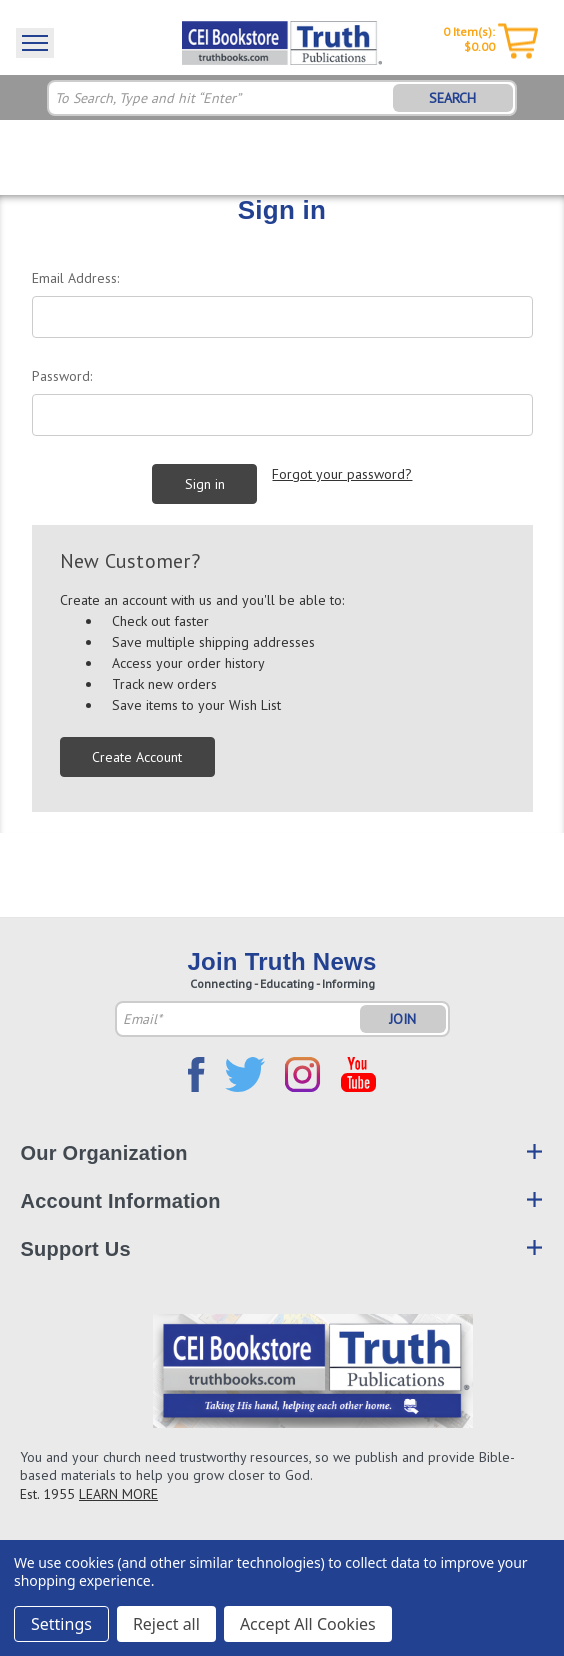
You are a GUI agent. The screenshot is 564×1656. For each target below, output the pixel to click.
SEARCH (452, 98)
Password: (62, 376)
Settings (61, 1624)
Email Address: (75, 278)
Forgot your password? (342, 474)
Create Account (137, 757)
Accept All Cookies (308, 1624)
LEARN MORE (118, 1494)
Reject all (166, 1624)
